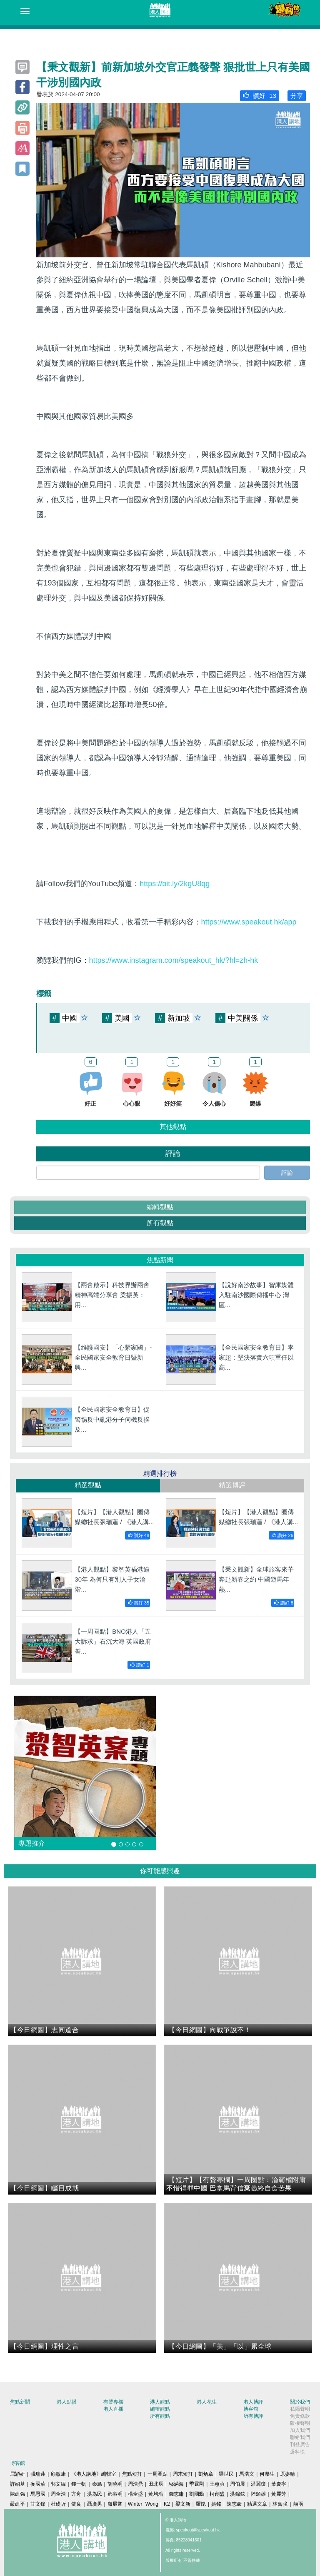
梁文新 (182, 2504)
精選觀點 (88, 1485)
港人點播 (67, 2402)
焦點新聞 (20, 2402)
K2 (167, 2504)
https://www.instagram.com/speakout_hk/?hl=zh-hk (173, 960)
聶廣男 (94, 2504)
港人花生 (207, 2402)
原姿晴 (287, 2474)
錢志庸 (176, 2494)
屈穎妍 (17, 2474)
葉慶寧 (278, 2484)
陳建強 (17, 2494)
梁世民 (226, 2474)
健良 (76, 2504)
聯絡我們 (300, 2437)
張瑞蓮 (37, 2474)
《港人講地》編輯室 (93, 2474)
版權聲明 (300, 2423)
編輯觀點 (160, 1207)
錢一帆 (78, 2484)
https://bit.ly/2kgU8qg (175, 883)
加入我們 (300, 2430)
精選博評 (232, 1485)
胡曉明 (115, 2484)
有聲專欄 (113, 2402)
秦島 (97, 2484)
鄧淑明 (115, 2494)
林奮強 (280, 2504)
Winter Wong (143, 2504)
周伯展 (237, 2484)
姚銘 (216, 2504)
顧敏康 (58, 2474)
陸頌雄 (258, 2494)
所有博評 (253, 2416)
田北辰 (155, 2484)
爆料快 (297, 2452)
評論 (287, 1172)
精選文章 (257, 2504)
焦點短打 (132, 2474)
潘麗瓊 (258, 2484)
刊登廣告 (300, 2444)
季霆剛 (196, 2484)
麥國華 (37, 2484)
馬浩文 (246, 2474)
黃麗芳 (278, 2494)
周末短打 (183, 2474)
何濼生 (267, 2474)
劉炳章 (205, 2474)
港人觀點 (160, 2402)
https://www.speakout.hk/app (249, 922)
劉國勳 (196, 2494)
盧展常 (115, 2504)
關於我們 (300, 2402)
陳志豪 (234, 2504)
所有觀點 (160, 1222)
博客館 (250, 2409)
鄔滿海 (176, 2484)
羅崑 (201, 2504)
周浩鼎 (135, 2484)
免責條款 (300, 2416)
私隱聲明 (300, 2409)
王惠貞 (217, 2484)
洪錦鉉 (237, 2494)
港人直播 (113, 2409)
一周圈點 (158, 2474)
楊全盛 (135, 2494)
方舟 (76, 2494)
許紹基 (17, 2484)
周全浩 (58, 2494)
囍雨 (298, 2504)
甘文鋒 (37, 2504)
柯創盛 (217, 2494)
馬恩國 (37, 2494)
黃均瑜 (155, 2494)
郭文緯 (58, 2484)
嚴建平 (17, 2504)
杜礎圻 (58, 2504)
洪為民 (94, 2494)
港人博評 (253, 2402)
